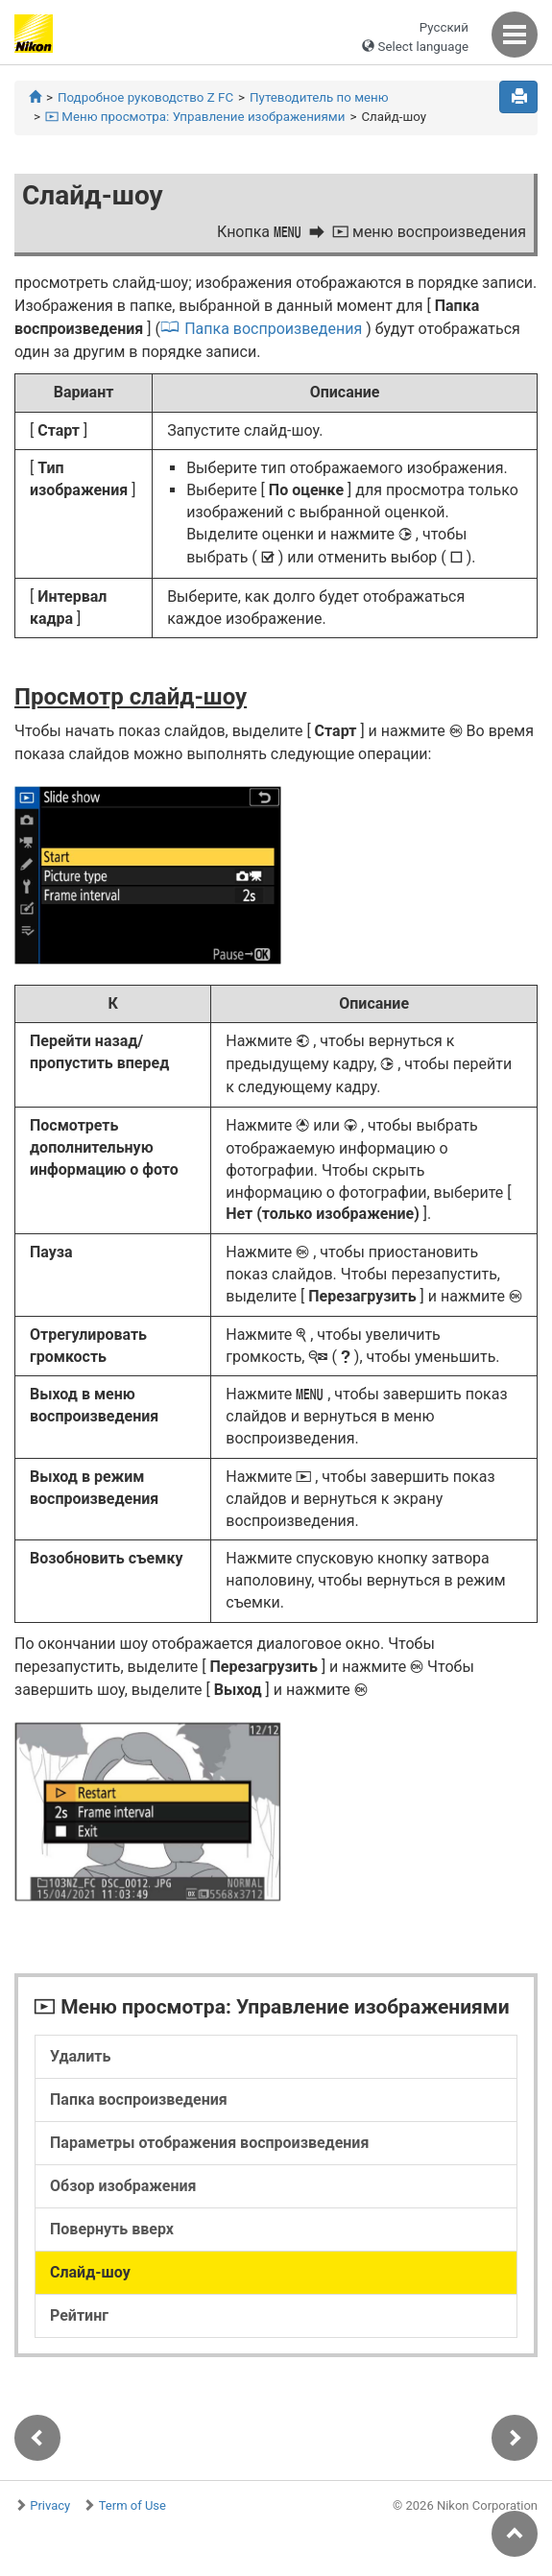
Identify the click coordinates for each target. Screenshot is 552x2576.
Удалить (80, 2056)
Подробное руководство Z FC (145, 97)
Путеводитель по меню (319, 97)
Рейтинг (79, 2315)
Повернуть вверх (112, 2229)
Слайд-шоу (90, 2272)
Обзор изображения (123, 2186)
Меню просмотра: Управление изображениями (195, 116)
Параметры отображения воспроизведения (209, 2143)
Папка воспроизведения (273, 329)
